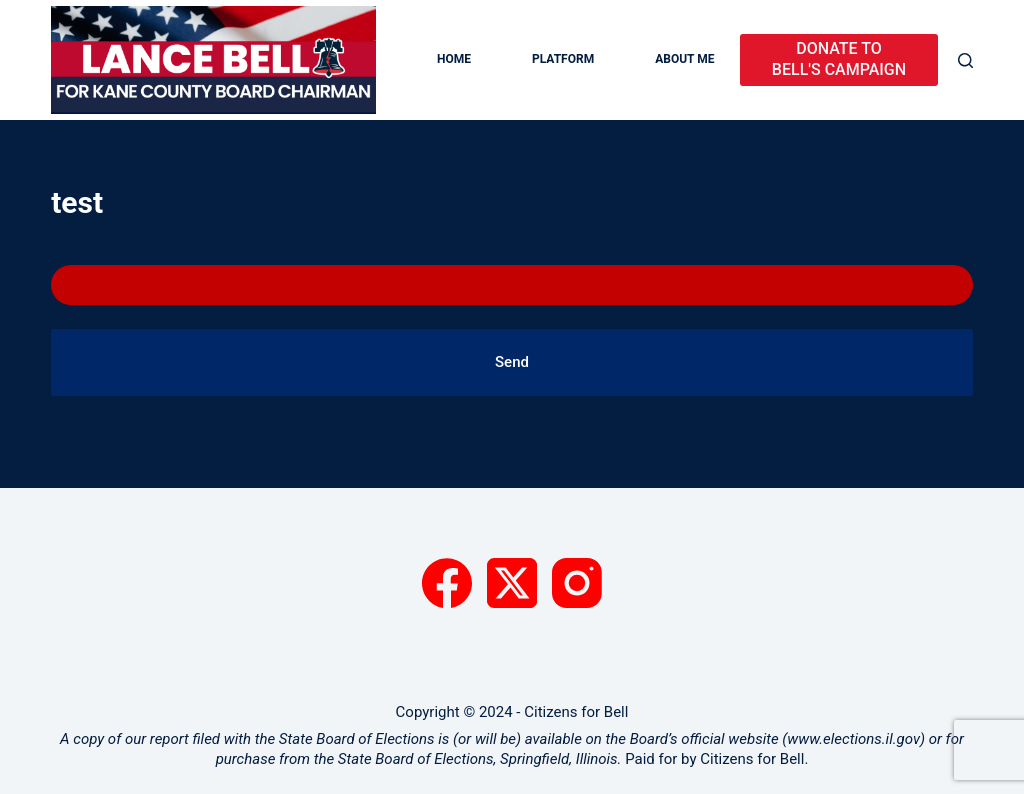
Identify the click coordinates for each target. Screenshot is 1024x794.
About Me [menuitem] (684, 59)
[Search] (965, 60)
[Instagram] (577, 583)
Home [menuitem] (454, 59)
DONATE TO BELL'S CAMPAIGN (839, 59)
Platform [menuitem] (563, 59)
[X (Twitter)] (512, 583)
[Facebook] (447, 583)
